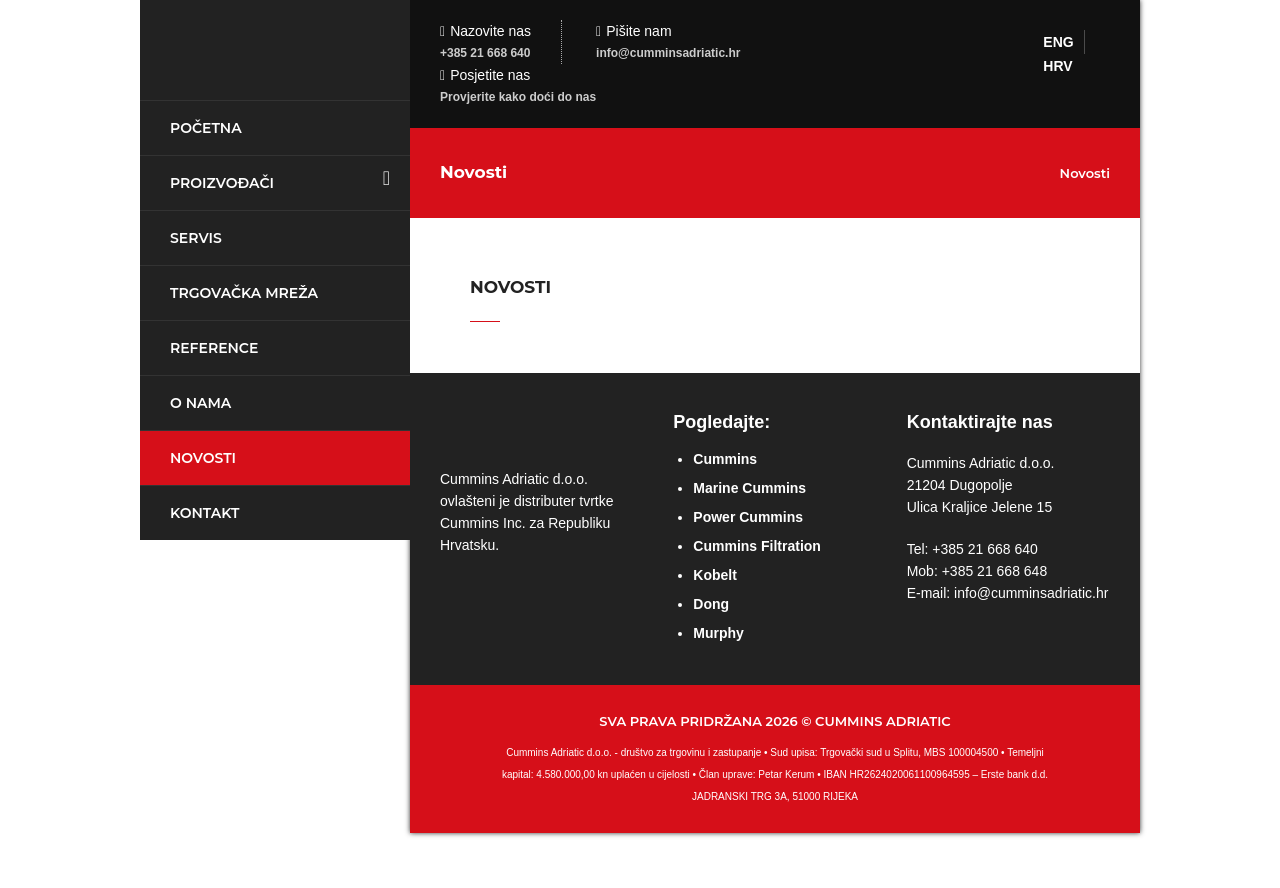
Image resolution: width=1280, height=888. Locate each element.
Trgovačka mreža (244, 293)
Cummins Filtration (757, 546)
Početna (206, 128)
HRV (1057, 66)
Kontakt (204, 513)
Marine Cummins (749, 488)
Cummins (725, 459)
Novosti (203, 458)
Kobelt (715, 575)
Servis (196, 238)
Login (1255, 25)
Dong (711, 604)
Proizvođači (222, 183)
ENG (1058, 42)
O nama (200, 403)
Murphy (718, 633)
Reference (214, 348)
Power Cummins (748, 517)
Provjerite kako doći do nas (518, 97)
